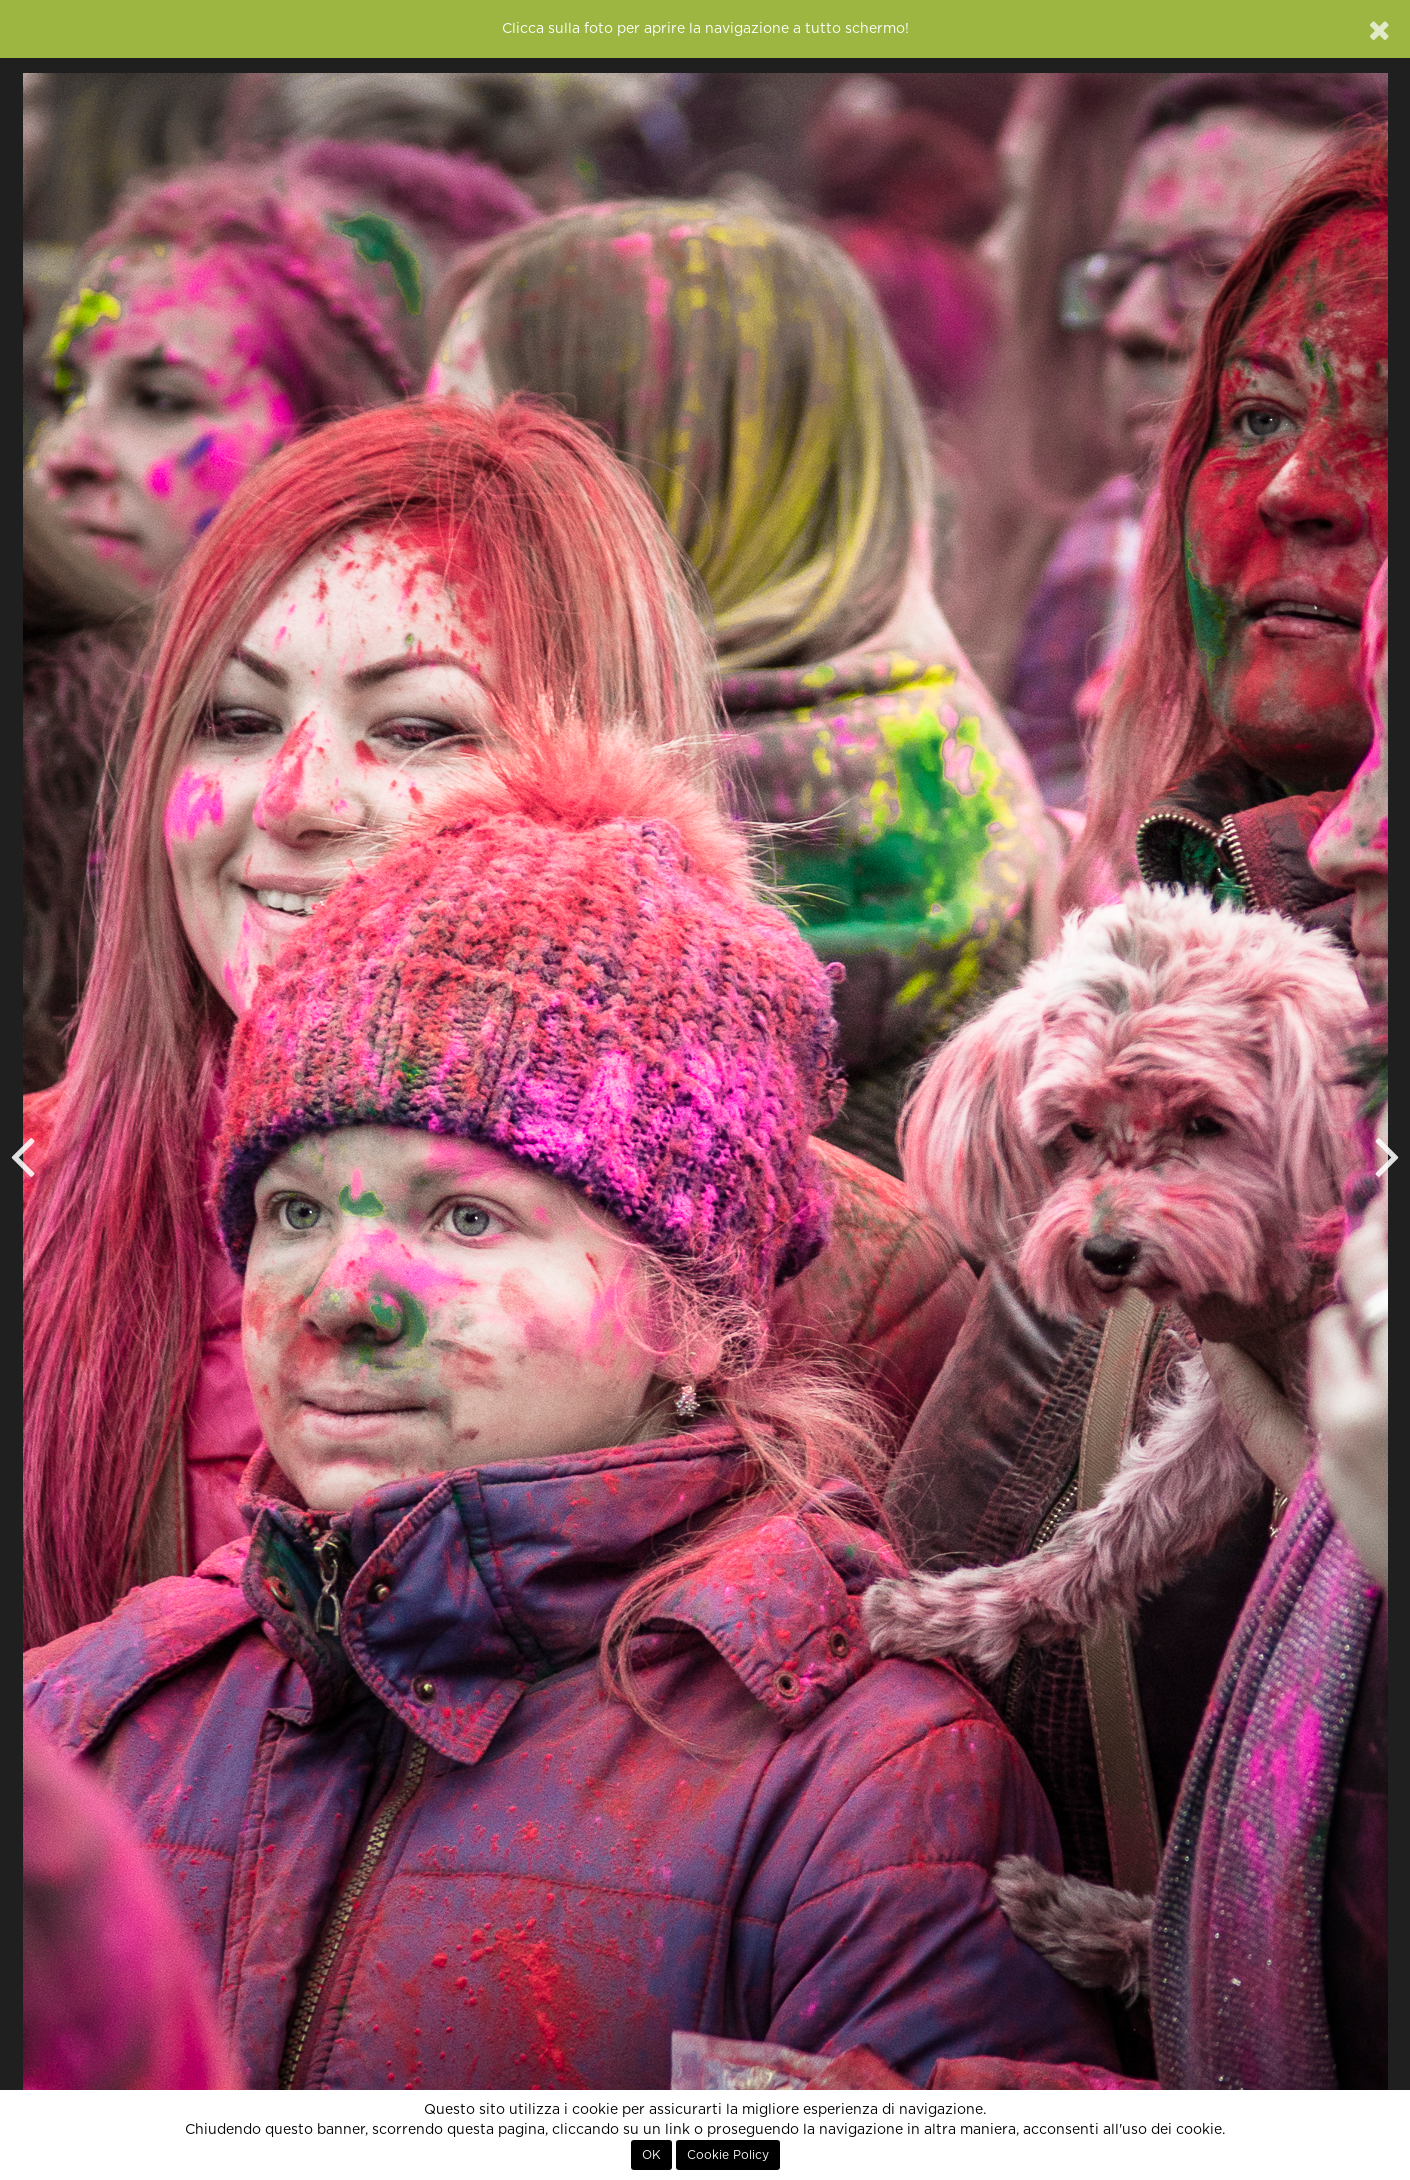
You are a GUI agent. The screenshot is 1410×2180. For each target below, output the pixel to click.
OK (651, 2155)
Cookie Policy (728, 2155)
